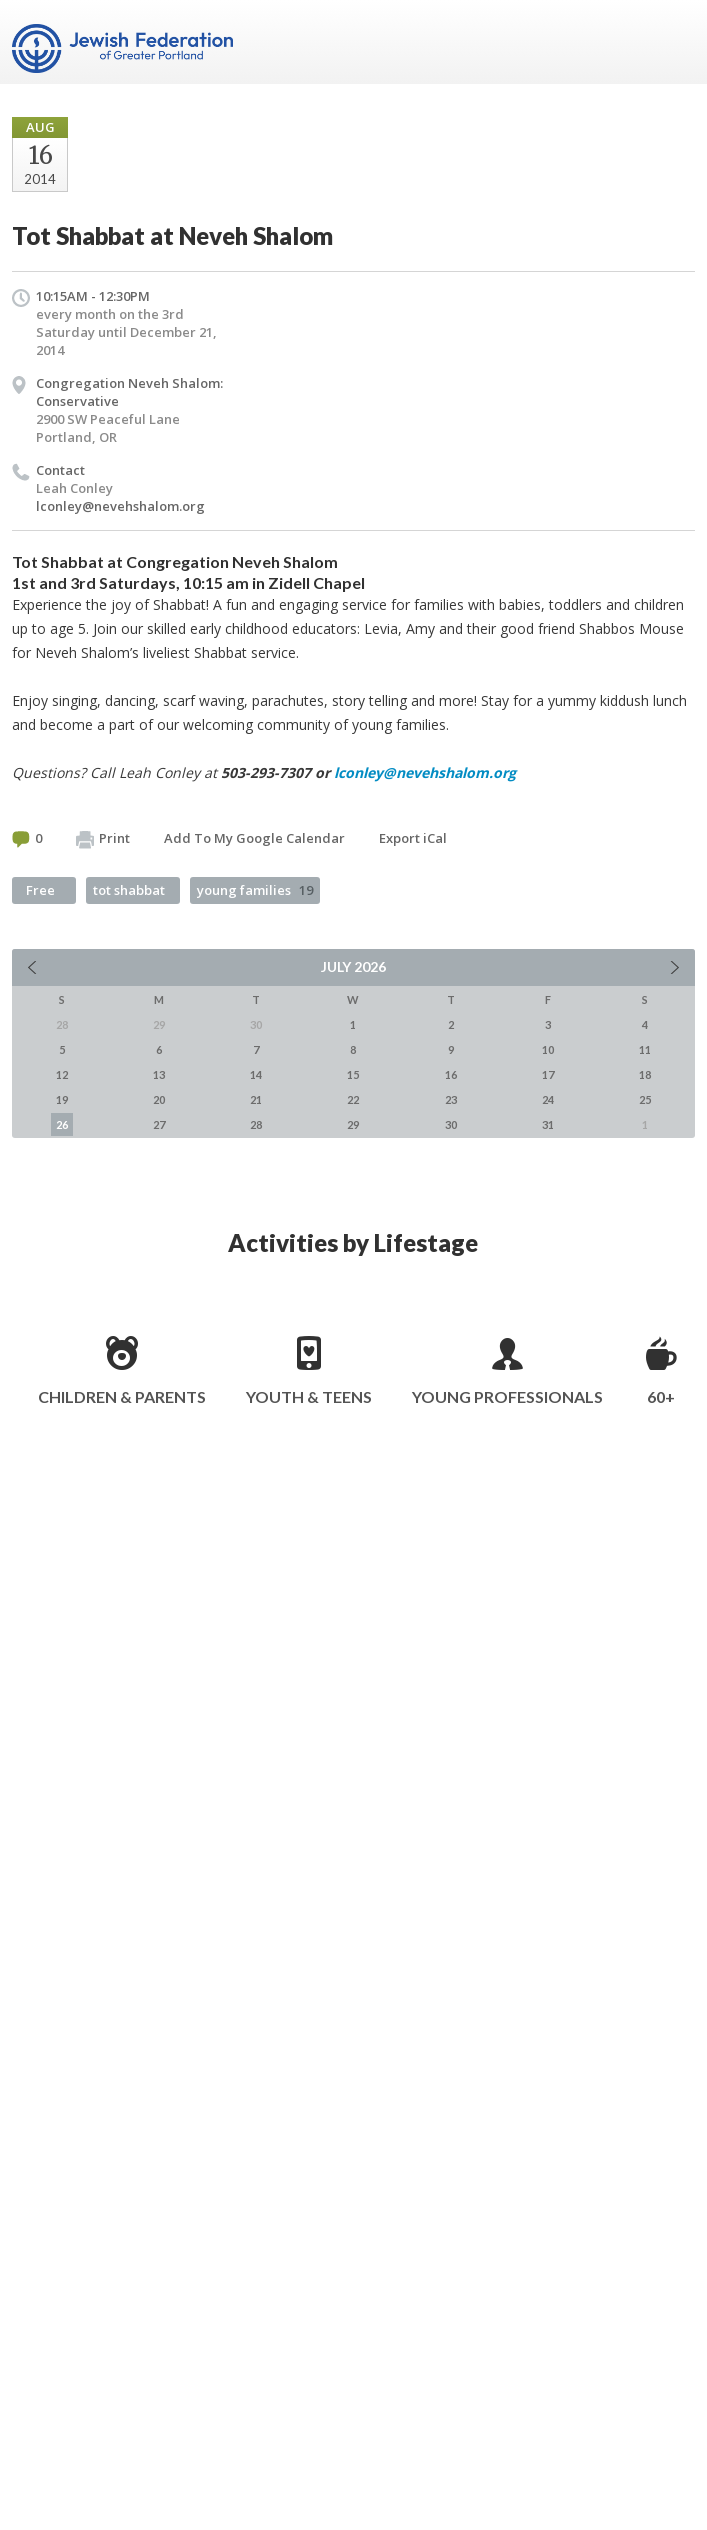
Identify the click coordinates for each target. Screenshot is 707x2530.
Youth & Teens (309, 1396)
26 (62, 1124)
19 (62, 1099)
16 (451, 1074)
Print (103, 839)
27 (159, 1124)
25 (645, 1099)
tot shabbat (129, 890)
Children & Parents (122, 1396)
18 (645, 1074)
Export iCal (413, 838)
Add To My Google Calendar (254, 838)
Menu (672, 42)
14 (256, 1074)
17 (548, 1074)
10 (548, 1049)
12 (62, 1074)
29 (353, 1124)
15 (353, 1074)
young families (255, 890)
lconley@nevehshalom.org (120, 506)
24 (548, 1099)
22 (353, 1099)
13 (159, 1074)
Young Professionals (507, 1396)
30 (451, 1124)
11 (645, 1049)
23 (451, 1099)
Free (40, 890)
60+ (661, 1396)
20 (159, 1099)
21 (256, 1099)
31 (548, 1124)
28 (256, 1124)
